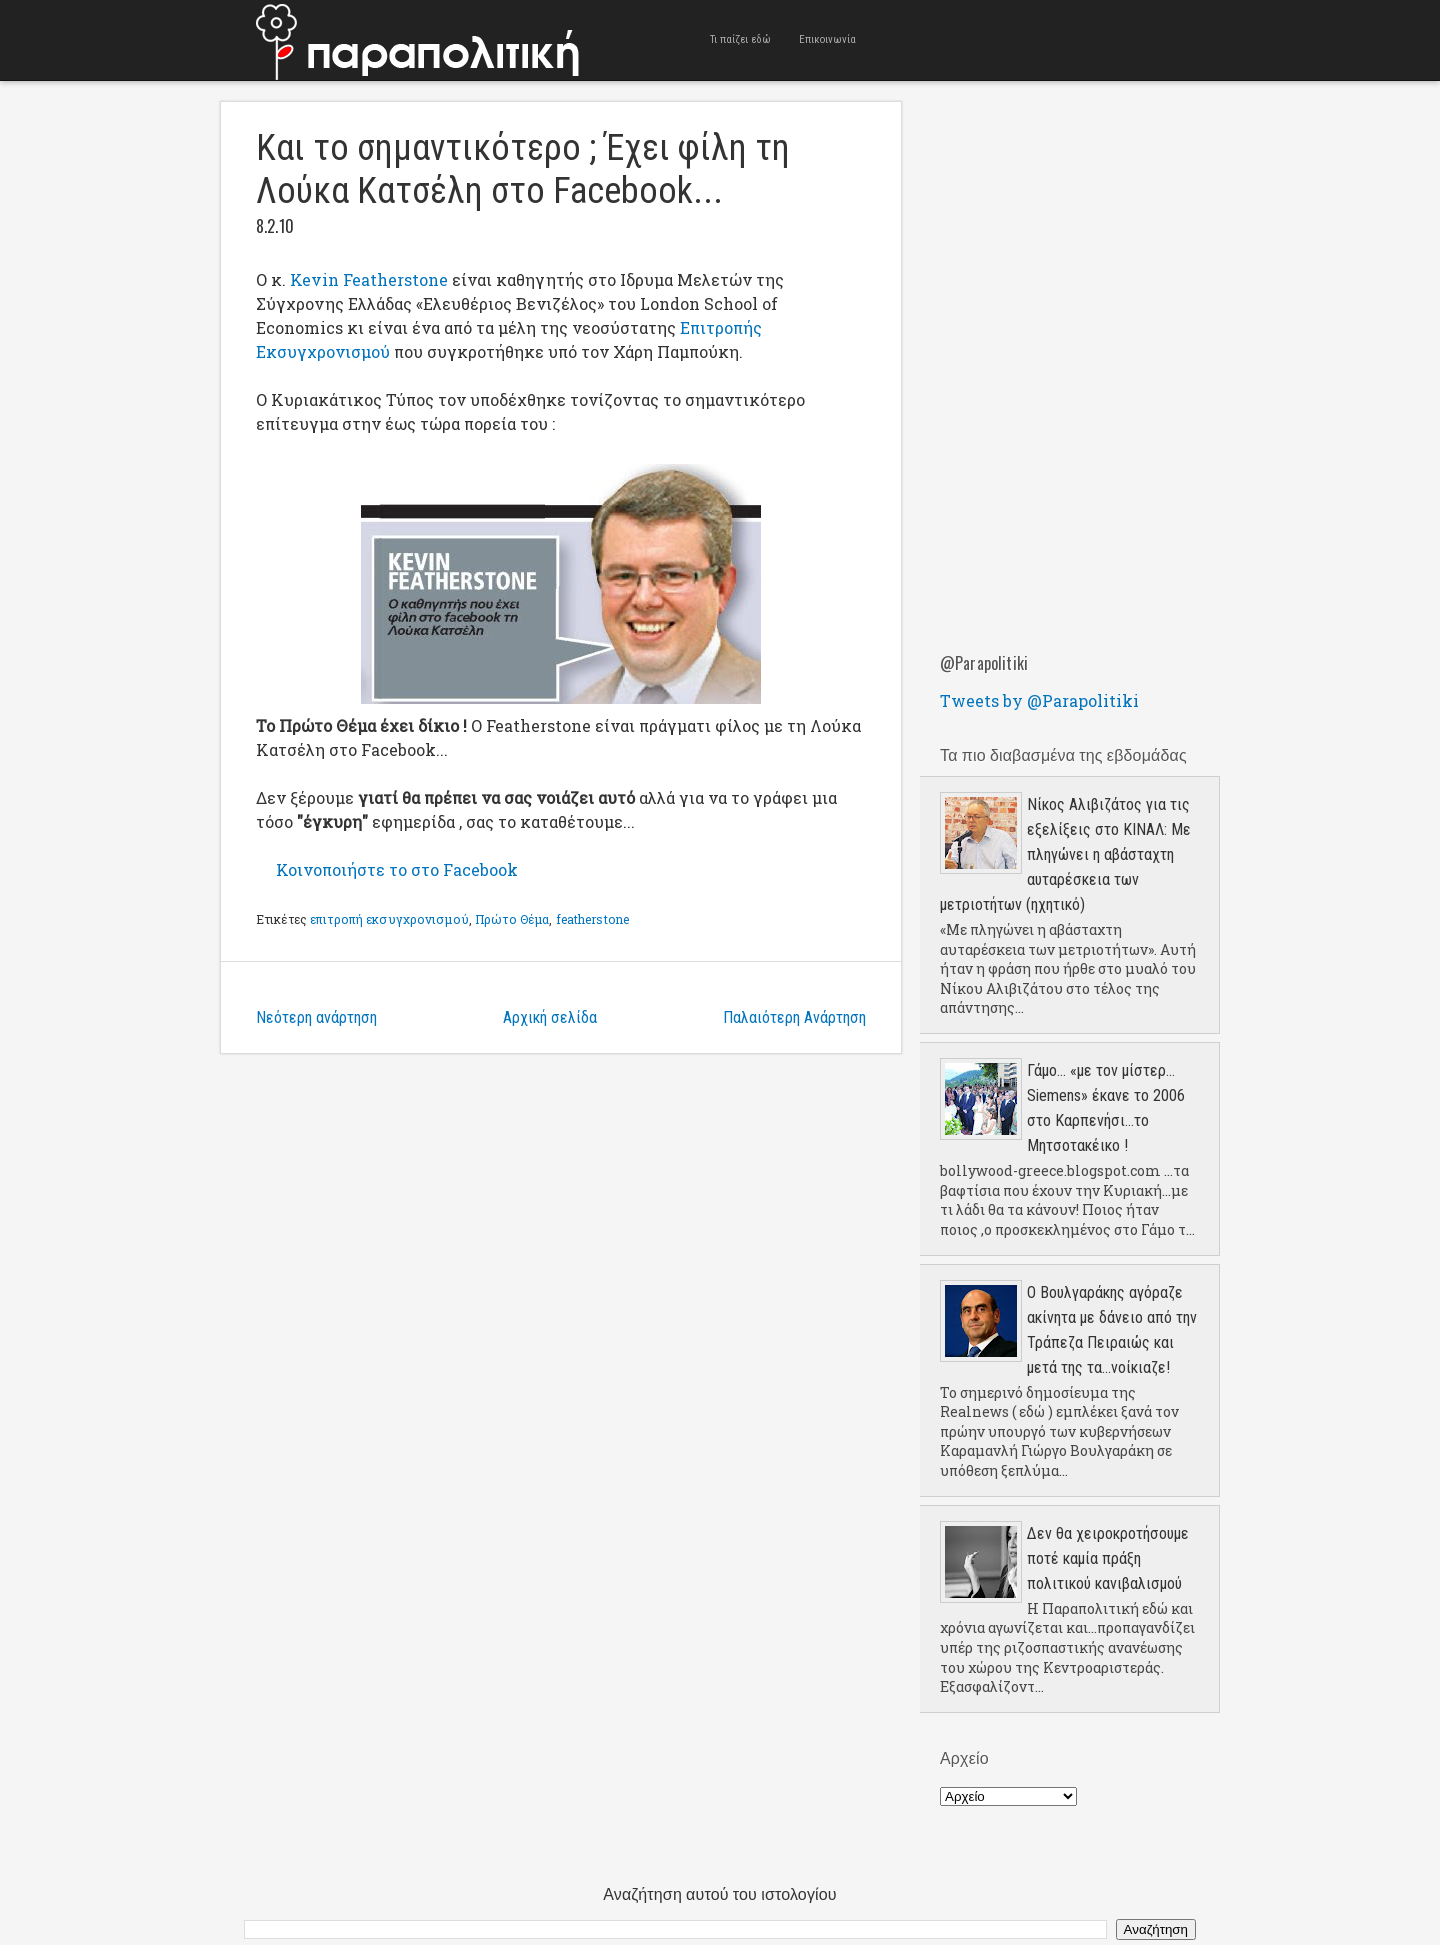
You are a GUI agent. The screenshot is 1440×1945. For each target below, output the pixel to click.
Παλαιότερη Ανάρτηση (794, 1017)
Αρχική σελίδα (550, 1017)
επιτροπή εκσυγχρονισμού (389, 919)
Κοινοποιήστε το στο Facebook (397, 869)
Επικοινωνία (827, 39)
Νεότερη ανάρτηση (316, 1017)
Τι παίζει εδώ (740, 39)
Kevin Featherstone (369, 279)
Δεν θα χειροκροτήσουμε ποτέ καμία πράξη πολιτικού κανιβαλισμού (1108, 1558)
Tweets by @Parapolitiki (1039, 700)
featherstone (592, 919)
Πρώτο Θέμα (512, 919)
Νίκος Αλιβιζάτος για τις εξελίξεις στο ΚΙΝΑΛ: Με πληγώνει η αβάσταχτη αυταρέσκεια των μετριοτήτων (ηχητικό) (1065, 854)
